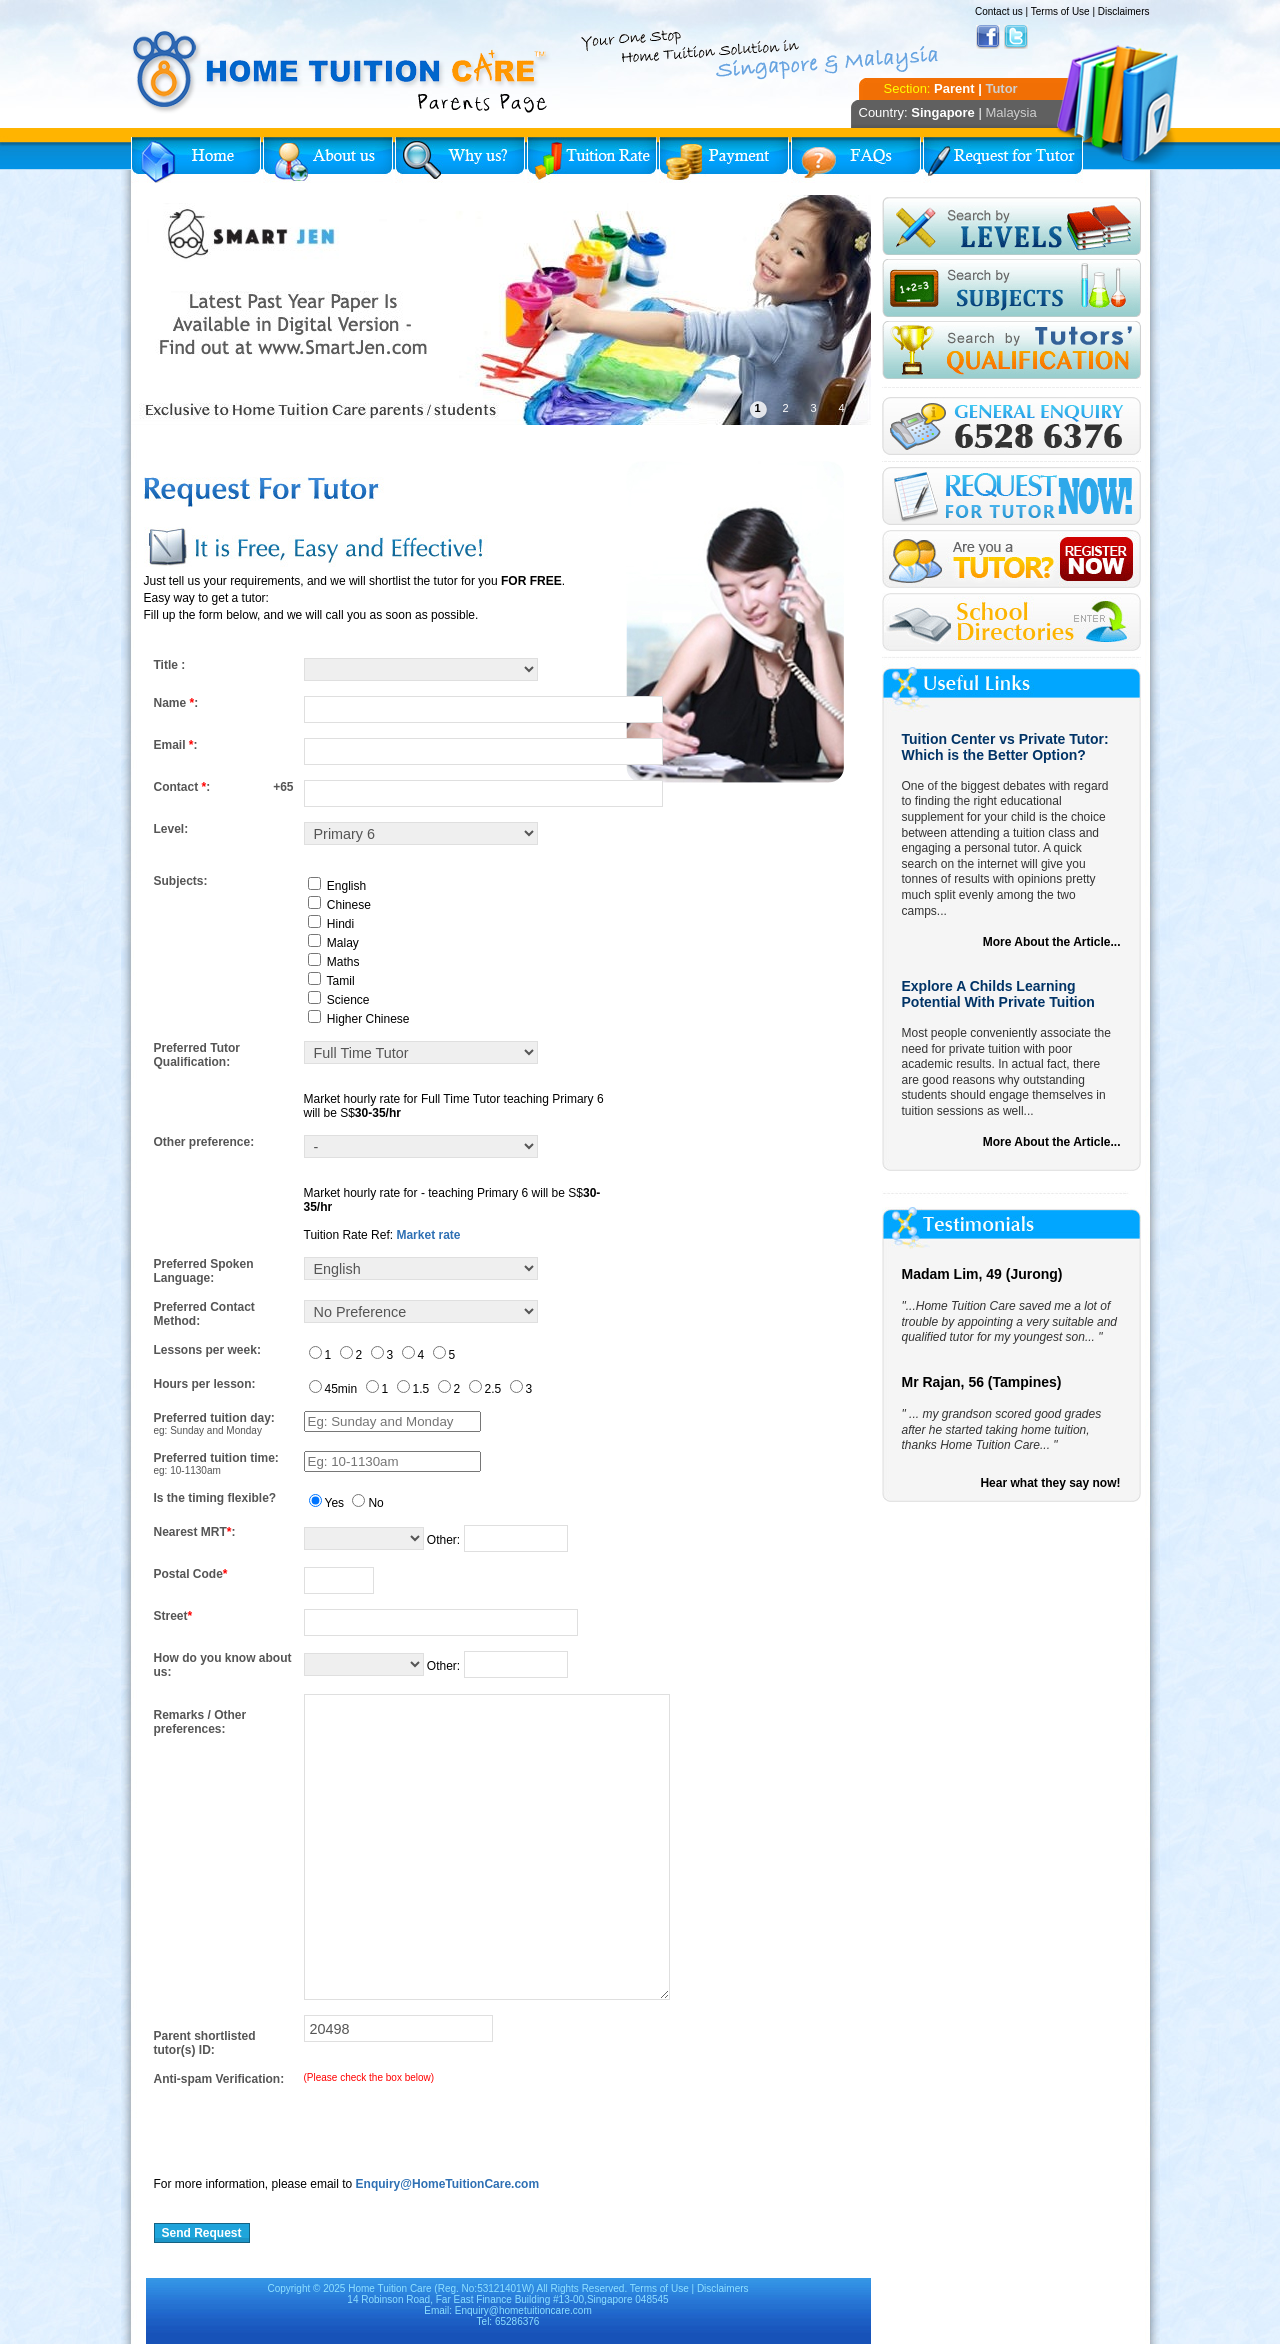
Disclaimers (1124, 11)
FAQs (856, 160)
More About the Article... (1052, 942)
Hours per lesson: (205, 1384)
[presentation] (306, 2125)
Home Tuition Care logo (341, 72)
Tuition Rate (592, 160)
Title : (170, 665)
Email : (176, 745)
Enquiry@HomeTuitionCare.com (448, 2184)
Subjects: (181, 881)
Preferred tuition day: (214, 1418)
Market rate (428, 1235)
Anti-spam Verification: (219, 2079)
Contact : (182, 787)
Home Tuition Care (389, 2288)
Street (173, 1616)
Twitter (1016, 37)
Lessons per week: (207, 1350)
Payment (724, 160)
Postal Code (191, 1574)
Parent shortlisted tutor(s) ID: (205, 2043)
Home (196, 160)
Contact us (999, 11)
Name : (176, 703)
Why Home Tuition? (460, 160)
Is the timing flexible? (215, 1498)
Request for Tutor (1003, 160)
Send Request (202, 2233)
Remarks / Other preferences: (200, 1722)
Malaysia (1010, 112)
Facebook (988, 37)
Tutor (1001, 88)
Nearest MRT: (195, 1532)
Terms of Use (1060, 11)
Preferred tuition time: (216, 1458)
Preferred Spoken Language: (204, 1271)
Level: (171, 829)
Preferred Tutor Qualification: (197, 1055)
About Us (328, 160)
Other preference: (204, 1142)
